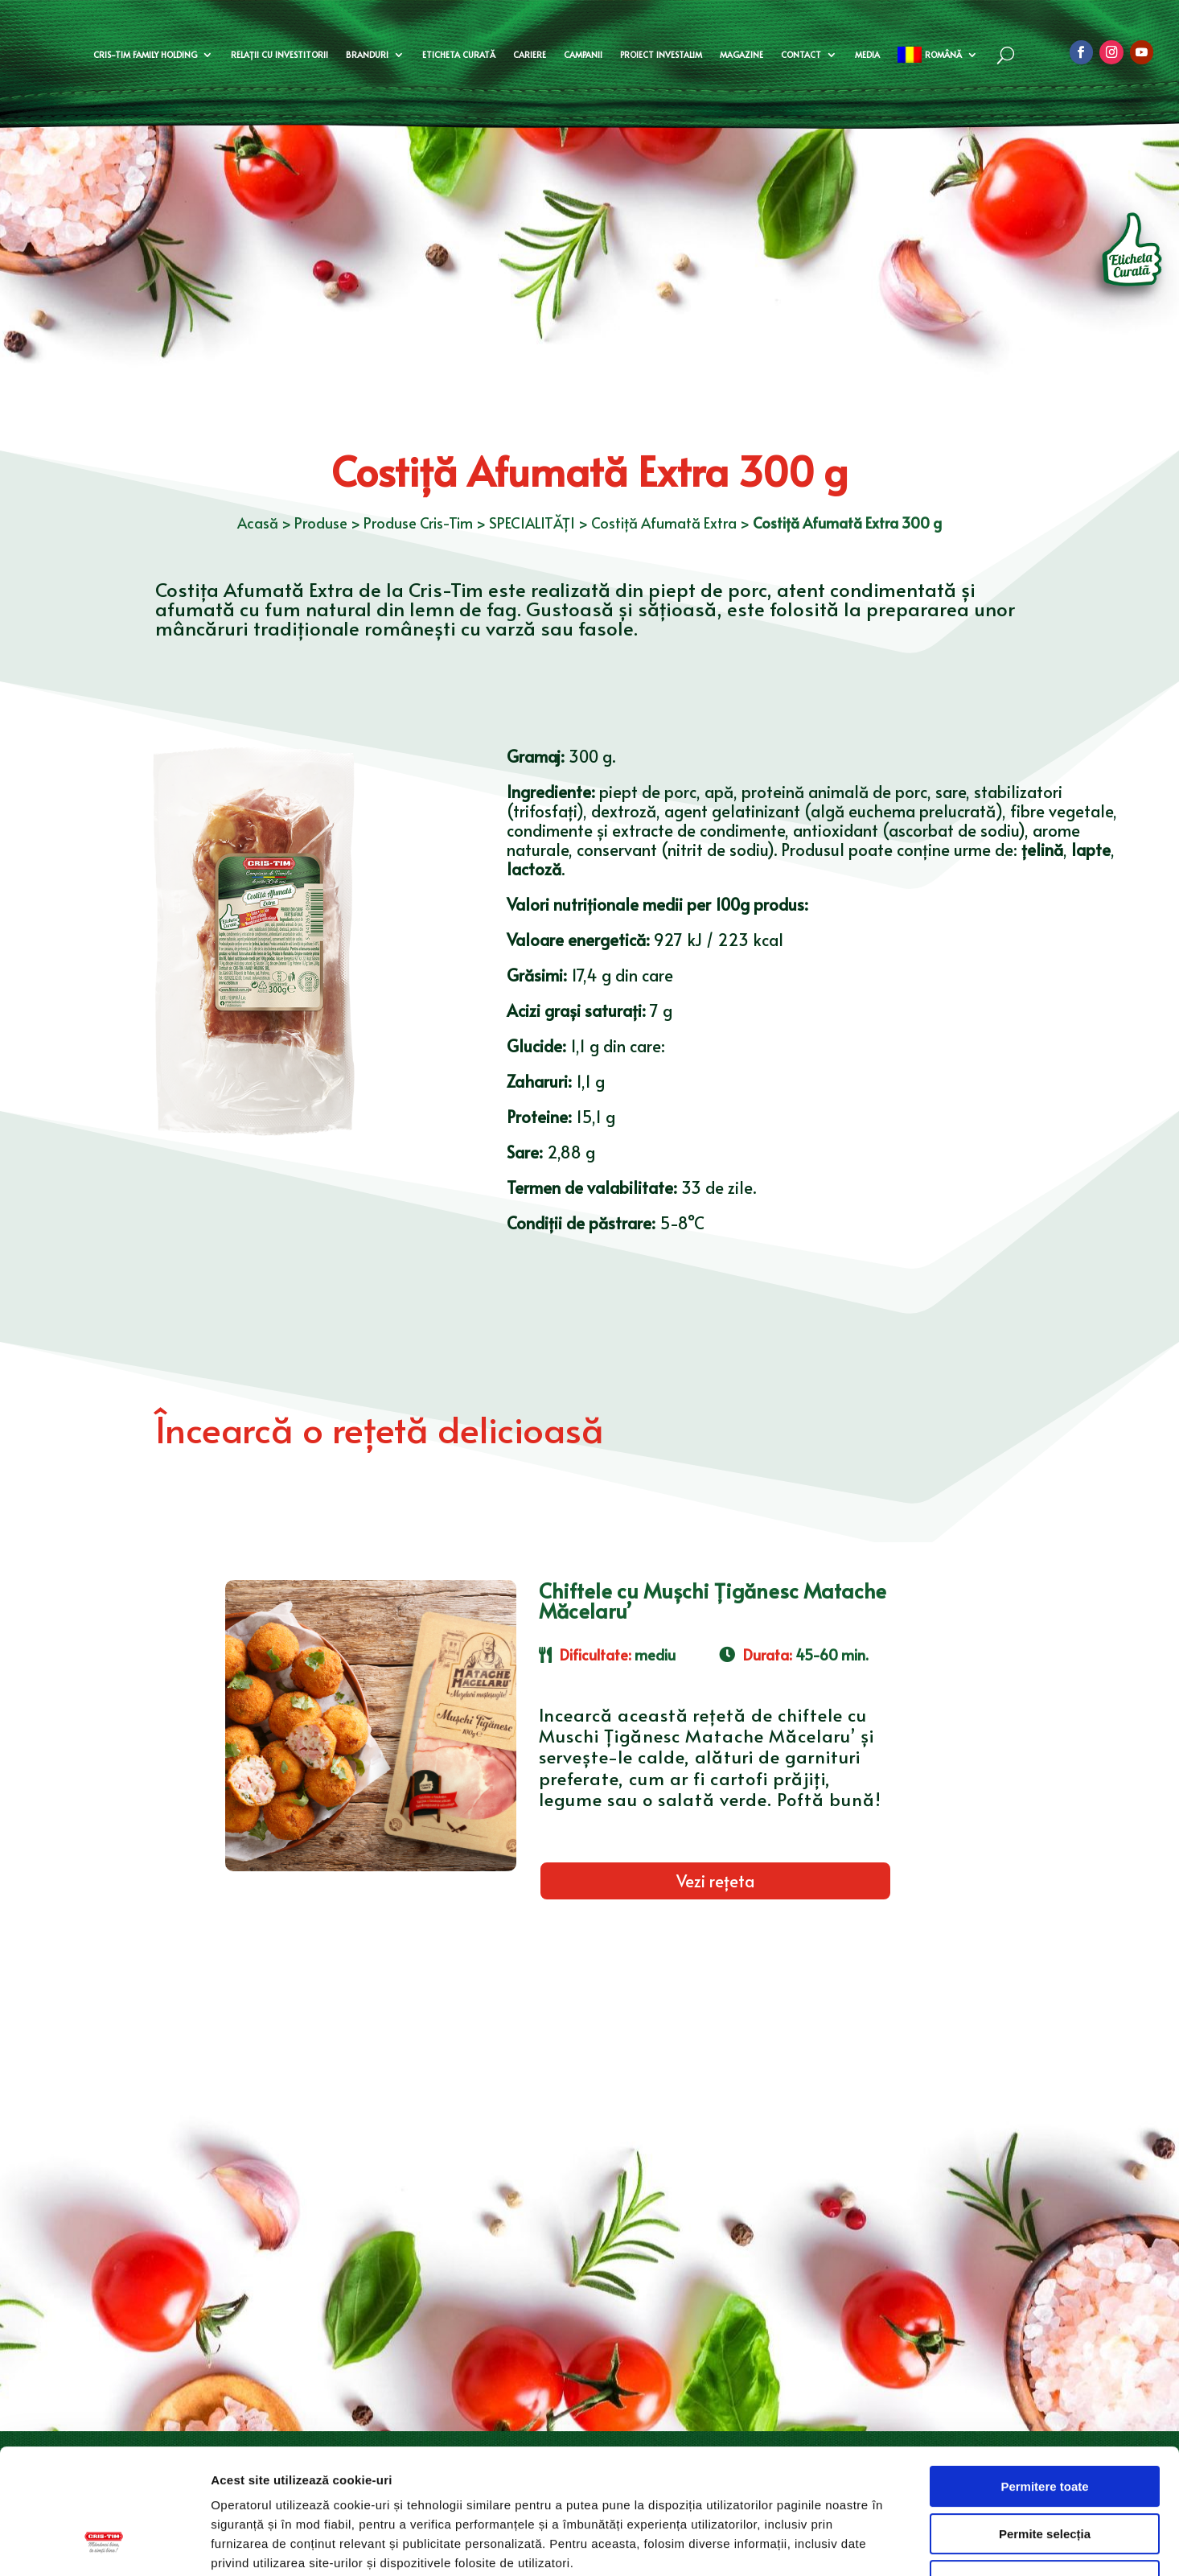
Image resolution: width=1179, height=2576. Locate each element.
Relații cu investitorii (279, 54)
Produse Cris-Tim (418, 522)
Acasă (257, 522)
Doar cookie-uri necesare (1044, 2473)
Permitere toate (1044, 2379)
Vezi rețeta (715, 1881)
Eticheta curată (458, 54)
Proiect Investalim (661, 54)
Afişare (804, 2544)
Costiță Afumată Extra (664, 522)
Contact (801, 54)
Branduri (367, 54)
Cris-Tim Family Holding (145, 54)
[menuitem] (937, 55)
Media (867, 54)
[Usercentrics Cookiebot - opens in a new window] (104, 2545)
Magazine (741, 54)
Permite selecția (1045, 2427)
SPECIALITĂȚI (532, 522)
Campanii (583, 54)
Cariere (529, 54)
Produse (320, 522)
